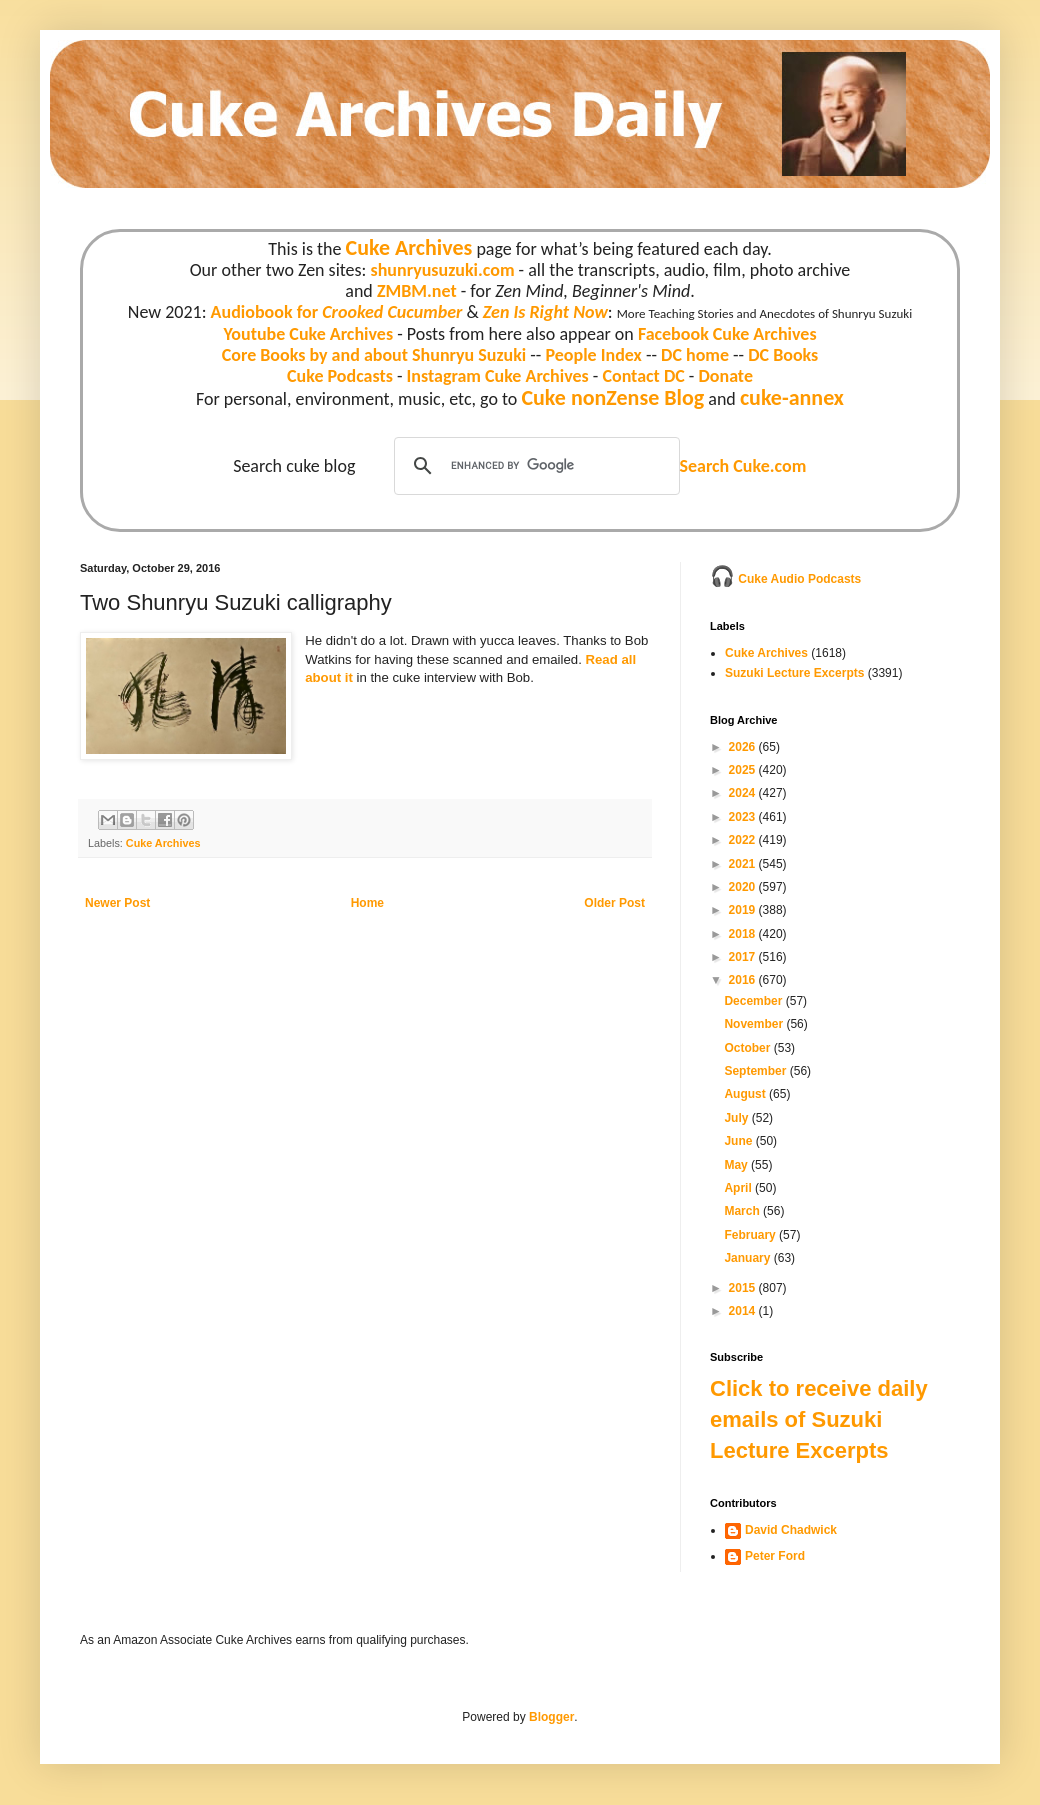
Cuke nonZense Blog (612, 397)
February (751, 1235)
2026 (744, 747)
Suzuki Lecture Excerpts (794, 673)
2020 (744, 887)
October (748, 1048)
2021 (744, 864)
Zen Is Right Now (545, 312)
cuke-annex (792, 397)
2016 (744, 980)
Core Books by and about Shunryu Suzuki (374, 355)
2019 (744, 910)
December (754, 1001)
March (743, 1211)
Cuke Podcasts (340, 376)
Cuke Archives (409, 247)
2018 (744, 934)
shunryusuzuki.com (443, 270)
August (746, 1094)
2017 (744, 957)
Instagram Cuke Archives (498, 376)
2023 (744, 817)
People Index (593, 355)
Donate (725, 376)
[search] (534, 466)
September (756, 1071)
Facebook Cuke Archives (727, 334)
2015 (744, 1288)
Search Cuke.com (742, 466)
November (755, 1024)
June (739, 1141)
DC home (695, 355)
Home (367, 903)
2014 (744, 1311)
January (748, 1258)
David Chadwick (791, 1530)
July (737, 1118)
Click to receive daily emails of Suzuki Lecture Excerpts (819, 1419)
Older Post (614, 903)
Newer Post (117, 903)
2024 (744, 793)
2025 (744, 770)
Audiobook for (337, 312)
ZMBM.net (417, 291)
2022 (744, 840)
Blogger (551, 1717)
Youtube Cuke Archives (308, 334)
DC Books (783, 355)
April (739, 1188)
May (737, 1165)
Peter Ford (775, 1556)
